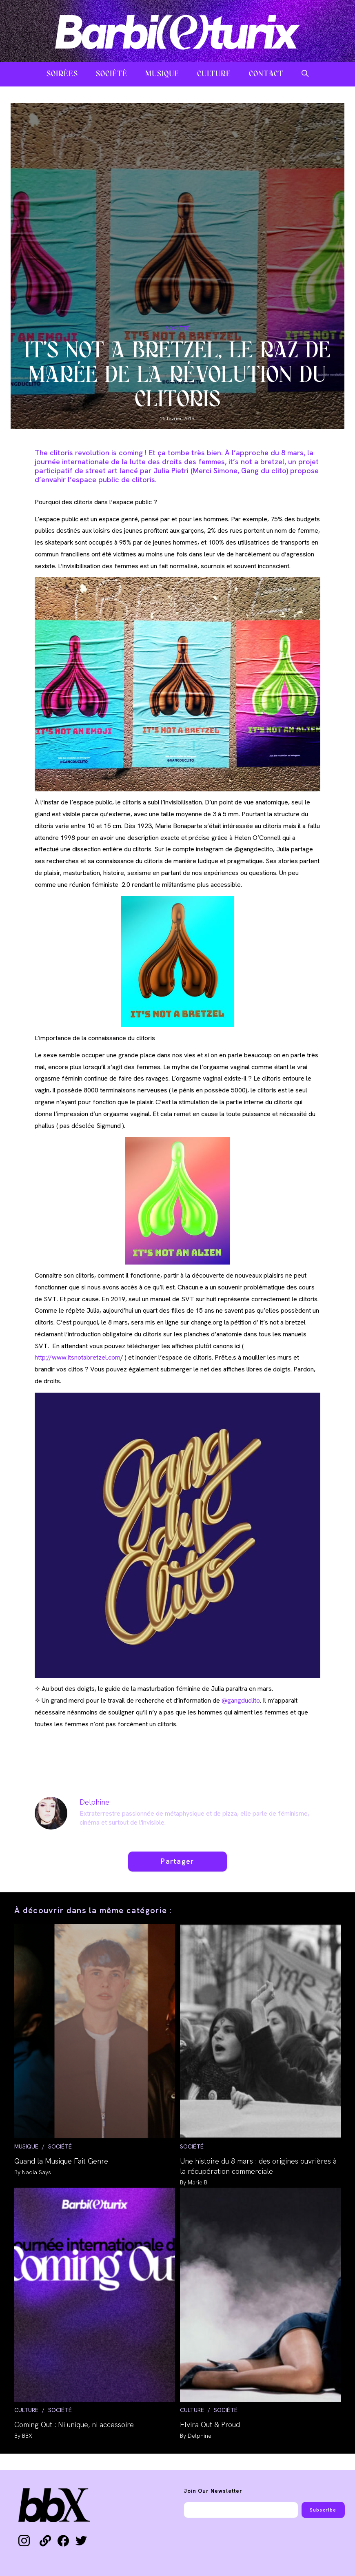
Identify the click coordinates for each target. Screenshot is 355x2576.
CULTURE (26, 2410)
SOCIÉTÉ (177, 328)
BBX (27, 2435)
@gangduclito (241, 1700)
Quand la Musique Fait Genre (61, 2161)
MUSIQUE (26, 2146)
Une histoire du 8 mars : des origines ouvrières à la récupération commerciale (258, 2166)
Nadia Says (36, 2172)
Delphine (94, 1802)
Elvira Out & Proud (210, 2424)
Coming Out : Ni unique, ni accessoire (74, 2424)
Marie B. (198, 2182)
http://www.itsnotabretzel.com (77, 1357)
